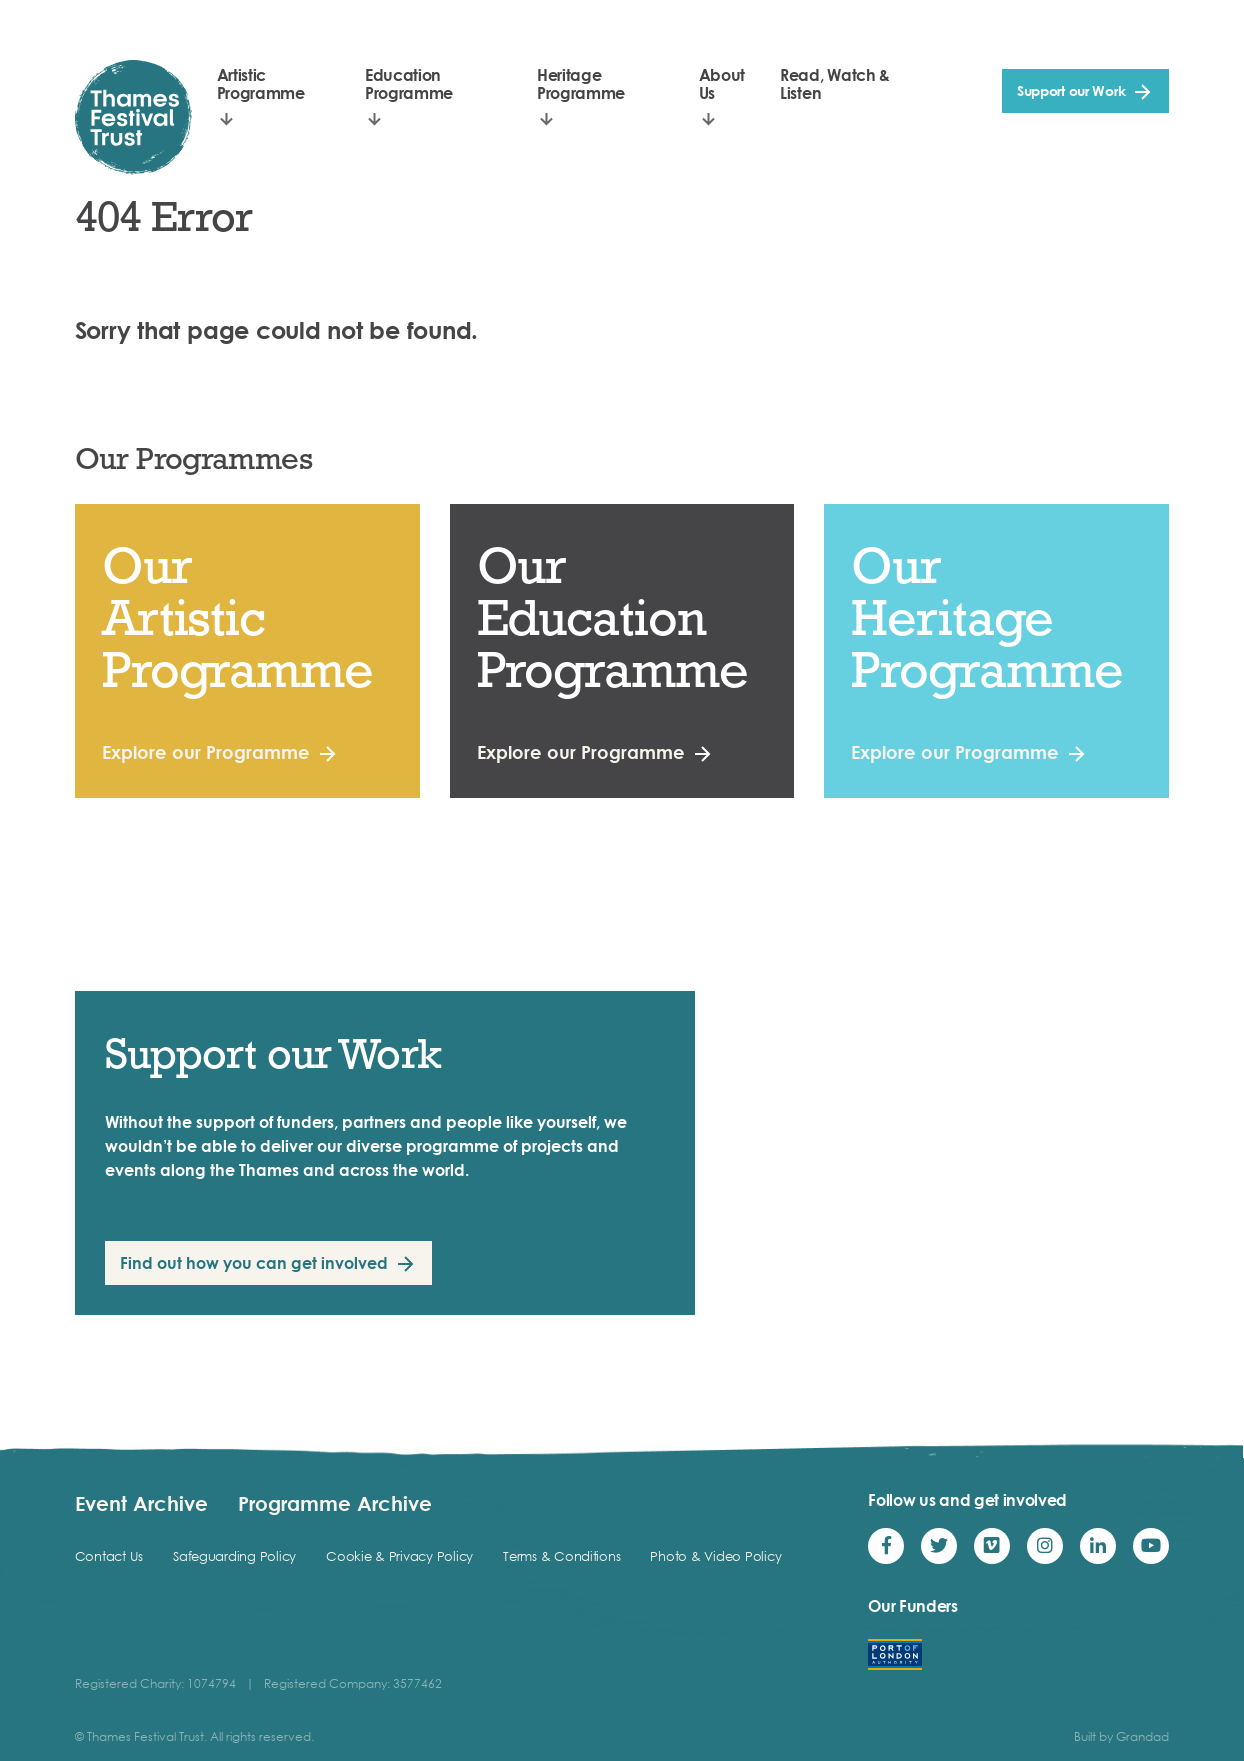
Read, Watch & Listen (835, 84)
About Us (722, 84)
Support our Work (1071, 90)
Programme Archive (335, 1503)
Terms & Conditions (561, 1556)
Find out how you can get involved (254, 1263)
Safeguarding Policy (234, 1556)
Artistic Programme (261, 84)
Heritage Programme (581, 84)
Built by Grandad (1121, 1736)
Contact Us (109, 1556)
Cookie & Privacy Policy (399, 1556)
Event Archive (141, 1503)
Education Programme (409, 84)
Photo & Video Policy (715, 1556)
